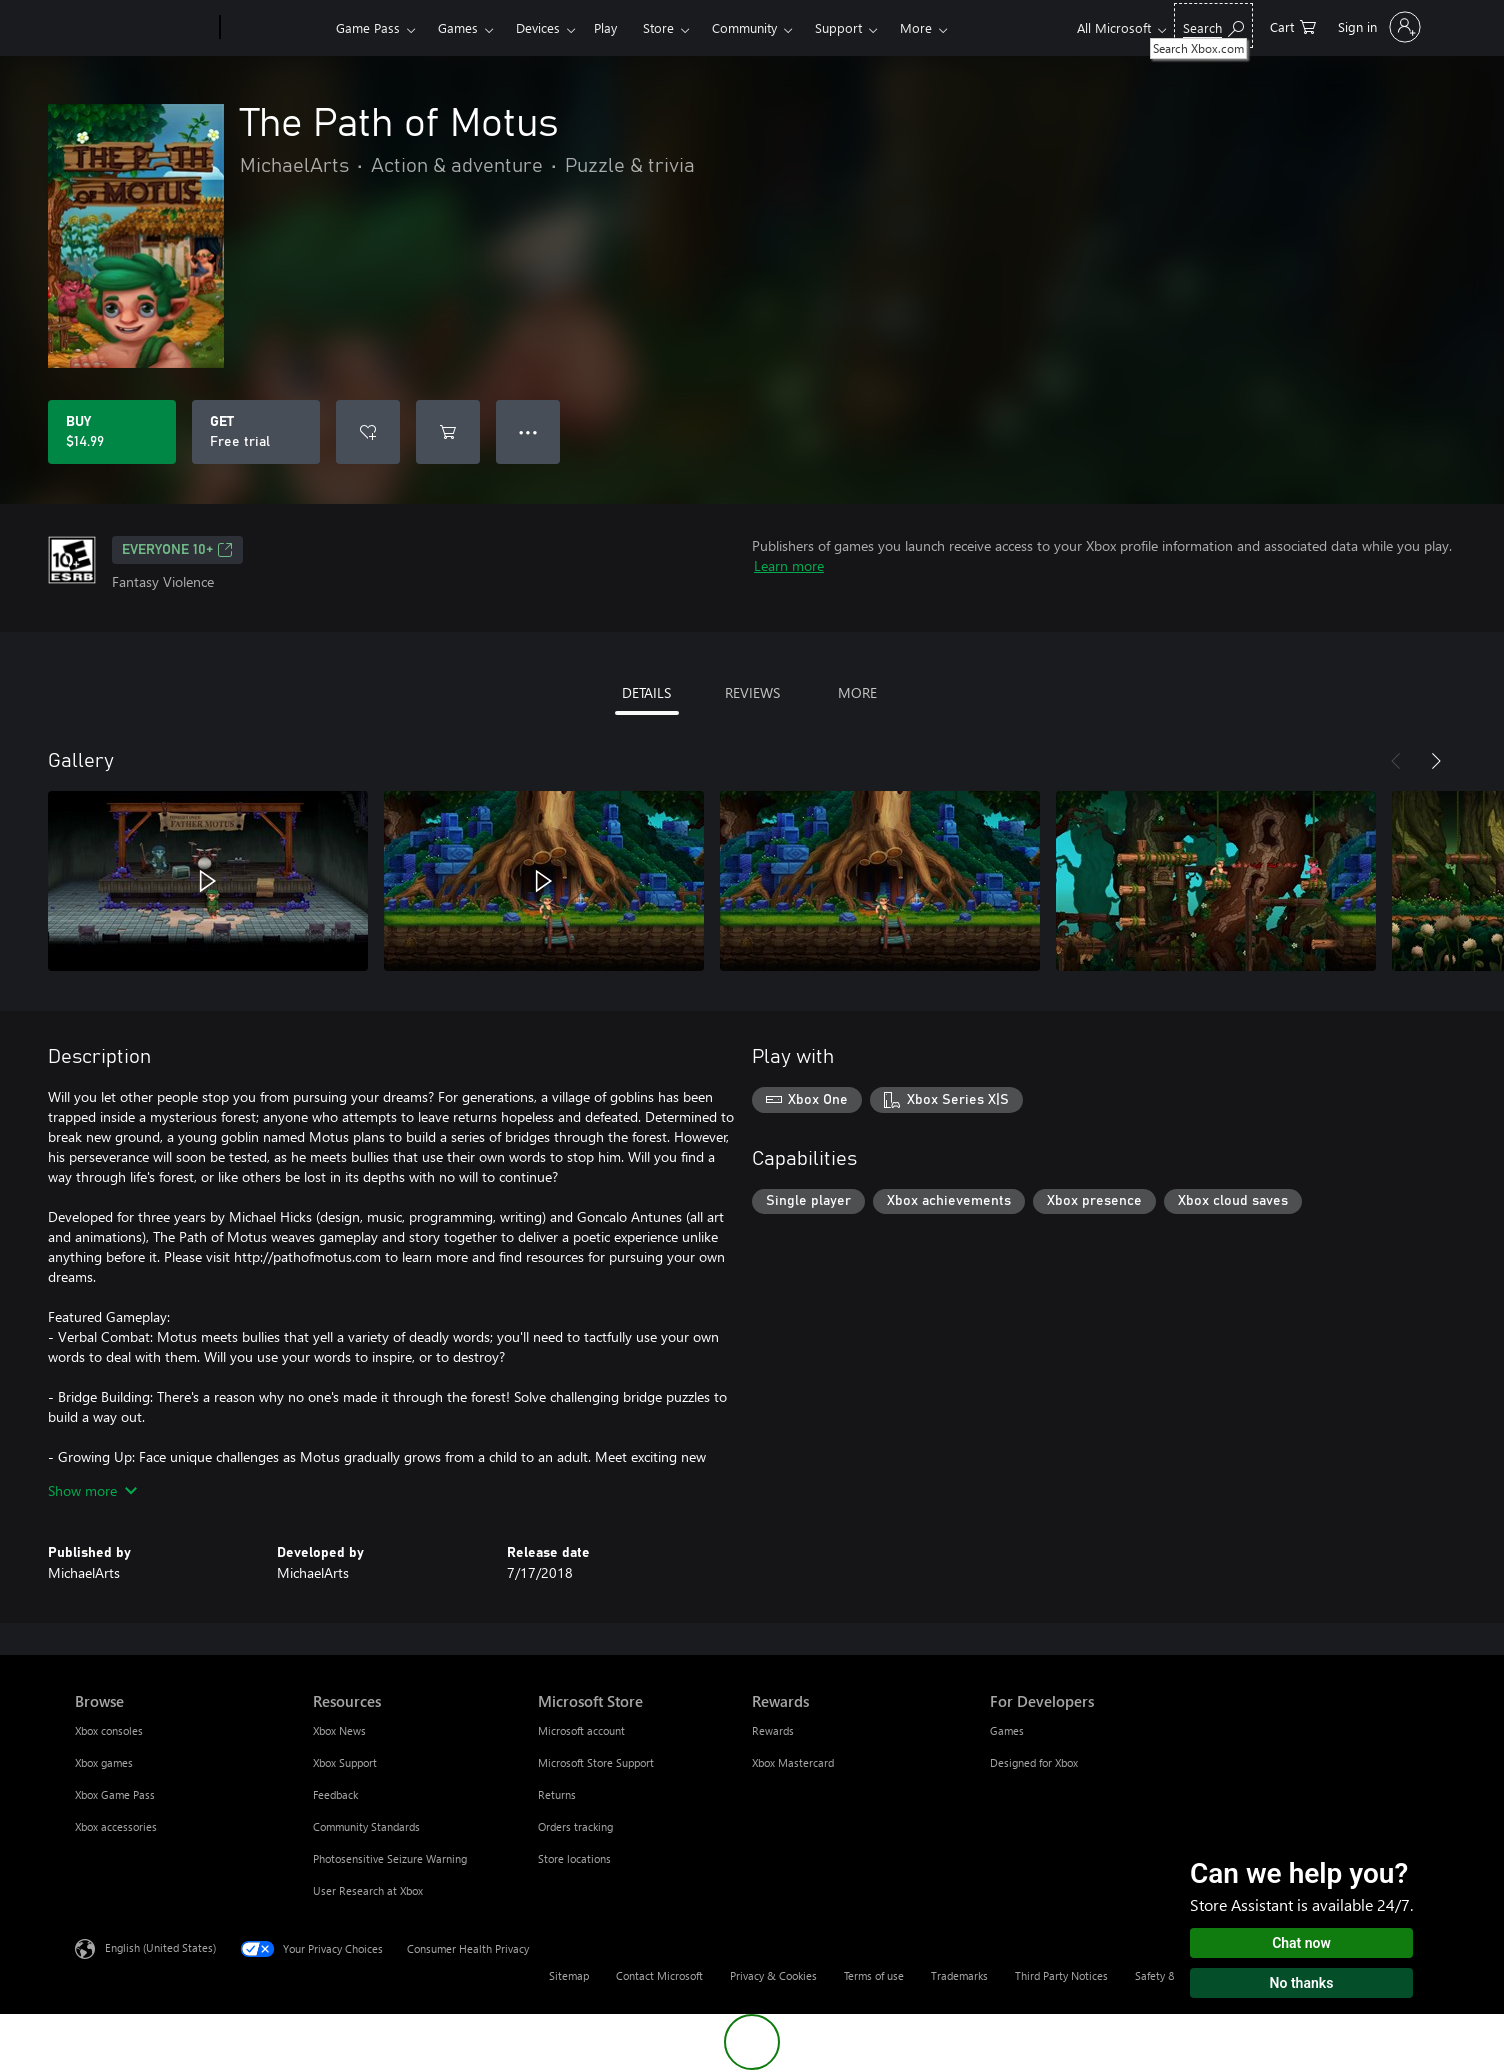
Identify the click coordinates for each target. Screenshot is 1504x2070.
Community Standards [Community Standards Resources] (366, 1826)
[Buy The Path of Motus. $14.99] (112, 432)
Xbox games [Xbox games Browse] (104, 1762)
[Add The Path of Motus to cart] (448, 432)
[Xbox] (275, 28)
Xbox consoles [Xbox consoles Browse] (109, 1730)
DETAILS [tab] (646, 692)
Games (458, 27)
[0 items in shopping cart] (1293, 25)
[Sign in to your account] (1377, 27)
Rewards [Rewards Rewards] (773, 1730)
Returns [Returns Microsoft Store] (557, 1794)
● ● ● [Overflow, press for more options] (528, 431)
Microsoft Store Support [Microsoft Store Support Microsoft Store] (596, 1762)
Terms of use (874, 1975)
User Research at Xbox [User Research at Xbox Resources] (368, 1890)
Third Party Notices (1061, 1975)
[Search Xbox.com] (1213, 25)
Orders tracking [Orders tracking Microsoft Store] (575, 1826)
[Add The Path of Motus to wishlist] (368, 432)
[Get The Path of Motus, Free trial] (256, 432)
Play (605, 27)
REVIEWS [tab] (752, 692)
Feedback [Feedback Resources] (335, 1794)
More (916, 27)
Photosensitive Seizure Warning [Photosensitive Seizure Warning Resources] (390, 1858)
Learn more (789, 565)
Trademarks (959, 1975)
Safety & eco (1166, 1975)
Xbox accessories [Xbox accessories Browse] (116, 1826)
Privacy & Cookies (773, 1975)
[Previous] (1396, 761)
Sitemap (569, 1975)
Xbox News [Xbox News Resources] (339, 1730)
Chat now (1301, 1943)
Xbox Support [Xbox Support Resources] (345, 1762)
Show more (92, 1490)
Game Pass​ (368, 27)
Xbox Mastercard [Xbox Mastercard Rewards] (793, 1762)
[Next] (1436, 761)
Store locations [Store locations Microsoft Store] (574, 1858)
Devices (538, 27)
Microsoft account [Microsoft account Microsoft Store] (581, 1730)
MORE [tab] (857, 692)
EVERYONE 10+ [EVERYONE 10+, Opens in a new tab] (177, 550)
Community (744, 27)
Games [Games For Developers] (1007, 1730)
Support (838, 27)
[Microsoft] (143, 28)
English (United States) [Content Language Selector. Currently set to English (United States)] (160, 1947)
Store (658, 27)
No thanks (1302, 1983)
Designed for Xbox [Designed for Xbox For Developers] (1034, 1762)
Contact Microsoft (659, 1975)
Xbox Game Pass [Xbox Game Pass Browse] (115, 1794)
